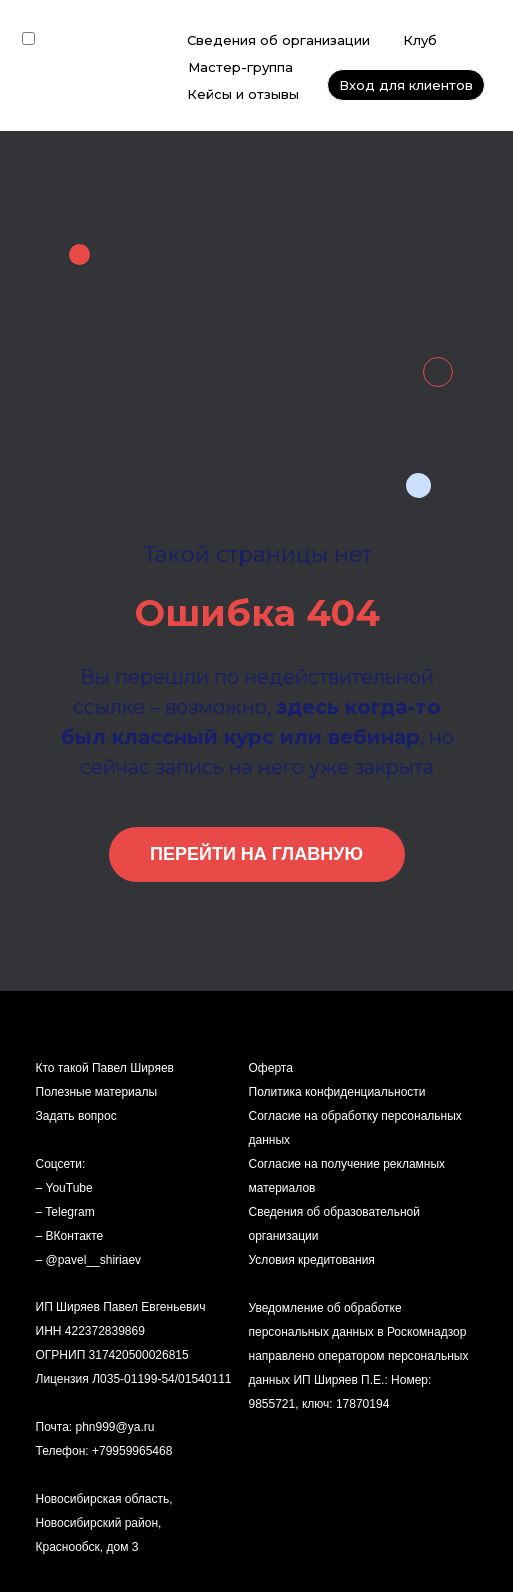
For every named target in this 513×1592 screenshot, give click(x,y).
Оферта (271, 1068)
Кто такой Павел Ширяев (105, 1068)
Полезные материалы (97, 1092)
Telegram (69, 1212)
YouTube (69, 1188)
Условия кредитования (312, 1260)
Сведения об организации (278, 40)
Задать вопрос (76, 1116)
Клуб (420, 40)
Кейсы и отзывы (243, 94)
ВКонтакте (75, 1236)
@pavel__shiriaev (94, 1260)
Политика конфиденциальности (337, 1092)
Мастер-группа (240, 67)
